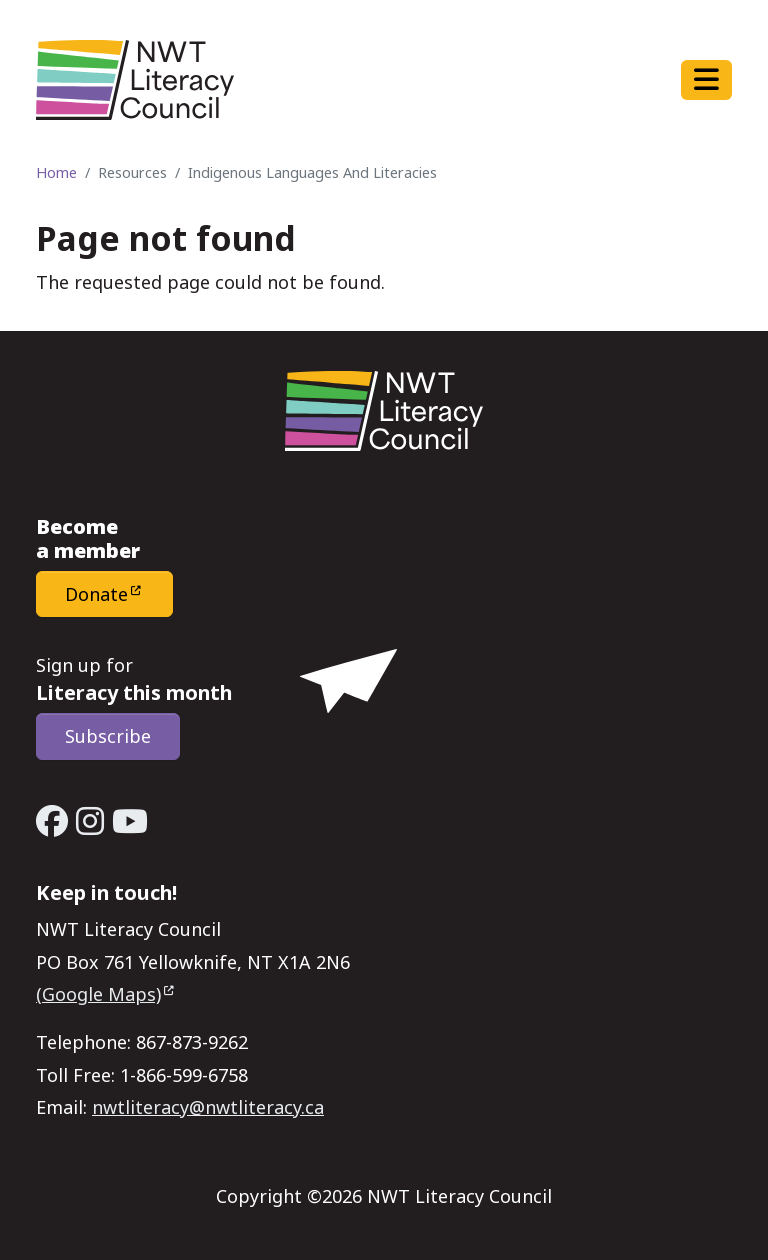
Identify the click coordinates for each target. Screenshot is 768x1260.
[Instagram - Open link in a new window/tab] (90, 821)
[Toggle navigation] (706, 79)
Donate (96, 594)
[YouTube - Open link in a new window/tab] (130, 821)
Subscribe (108, 736)
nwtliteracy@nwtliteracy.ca (208, 1107)
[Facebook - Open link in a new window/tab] (52, 821)
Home (56, 172)
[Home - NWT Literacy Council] (135, 80)
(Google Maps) (98, 994)
